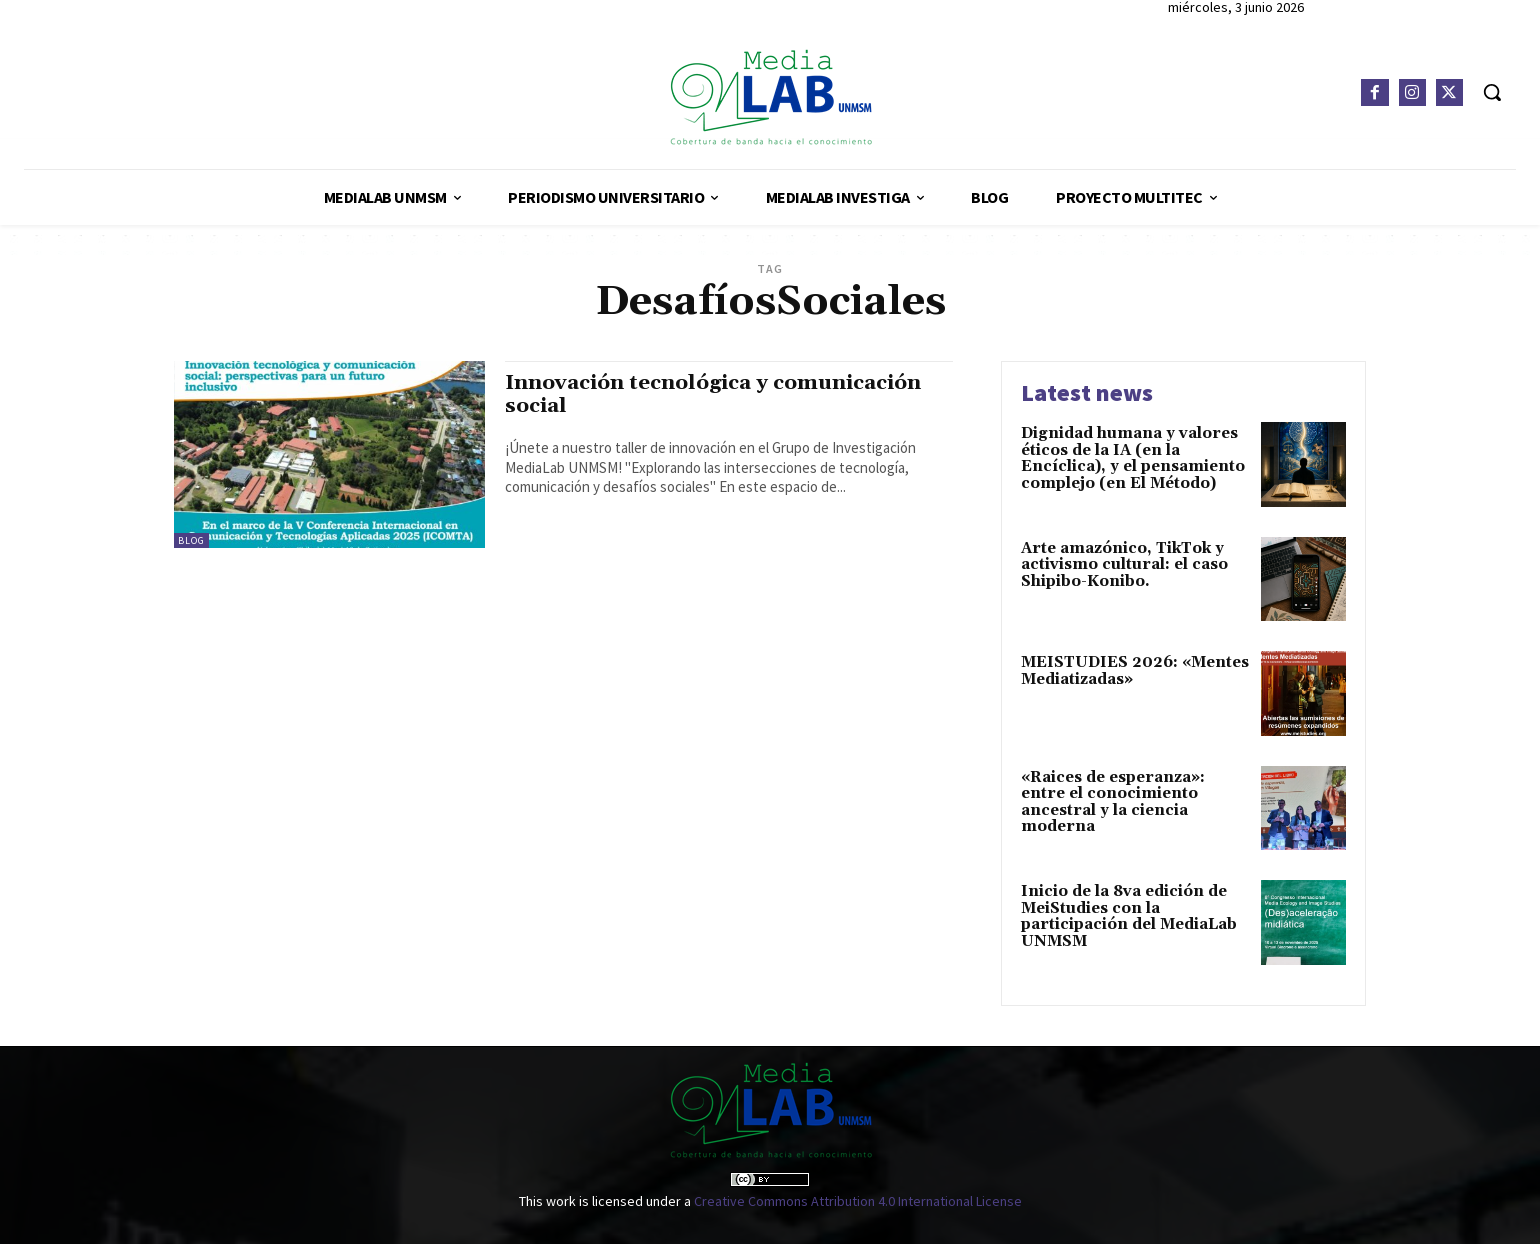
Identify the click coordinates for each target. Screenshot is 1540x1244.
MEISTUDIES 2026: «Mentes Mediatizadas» (1135, 671)
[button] (1492, 92)
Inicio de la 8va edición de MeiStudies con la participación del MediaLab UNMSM (1129, 916)
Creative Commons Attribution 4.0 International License (858, 1201)
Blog (191, 540)
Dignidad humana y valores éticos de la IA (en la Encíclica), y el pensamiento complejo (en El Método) (1133, 458)
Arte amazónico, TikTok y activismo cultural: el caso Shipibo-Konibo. (1124, 565)
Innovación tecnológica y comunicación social (721, 394)
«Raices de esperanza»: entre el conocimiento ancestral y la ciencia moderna (1113, 802)
